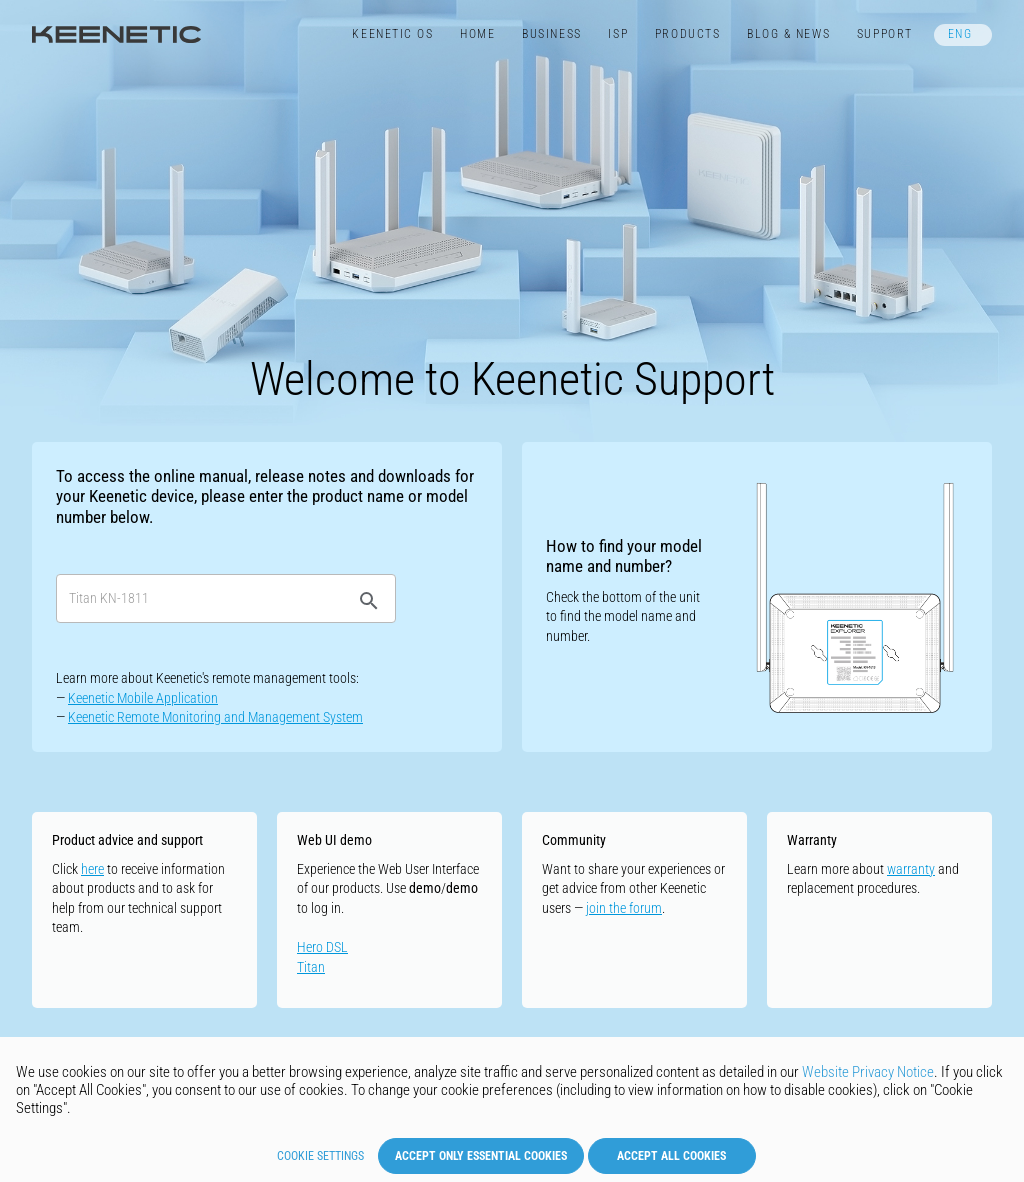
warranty (911, 869)
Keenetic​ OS (392, 34)
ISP (618, 34)
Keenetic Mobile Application (143, 698)
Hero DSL (322, 947)
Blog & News (788, 34)
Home (477, 34)
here (92, 869)
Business (551, 34)
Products (687, 34)
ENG (960, 34)
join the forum (624, 908)
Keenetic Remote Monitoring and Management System (215, 717)
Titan (311, 967)
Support (885, 34)
